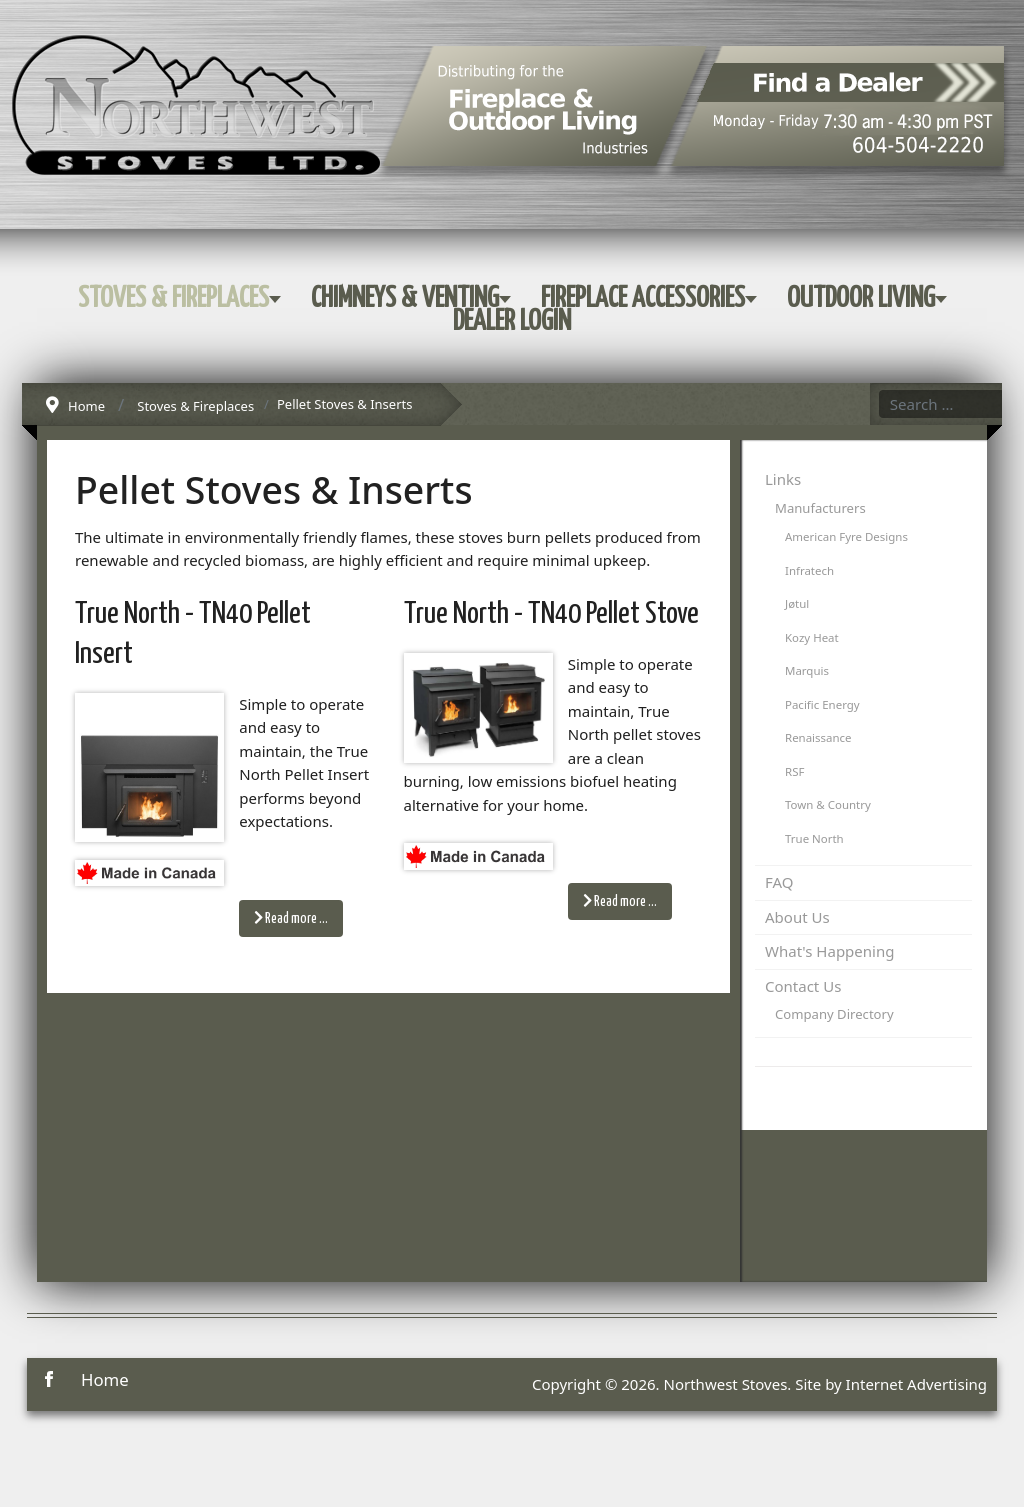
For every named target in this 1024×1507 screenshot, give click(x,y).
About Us (797, 917)
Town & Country (828, 804)
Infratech (809, 570)
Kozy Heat (812, 637)
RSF (794, 771)
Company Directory (834, 1014)
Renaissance (818, 737)
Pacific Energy (822, 704)
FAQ (779, 882)
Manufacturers (820, 508)
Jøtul (797, 603)
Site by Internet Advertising (891, 1384)
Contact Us (803, 986)
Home (105, 1379)
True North (814, 838)
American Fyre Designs (846, 536)
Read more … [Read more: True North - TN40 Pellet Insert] (291, 918)
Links (783, 479)
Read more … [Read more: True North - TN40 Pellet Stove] (620, 901)
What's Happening (829, 951)
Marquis (807, 670)
